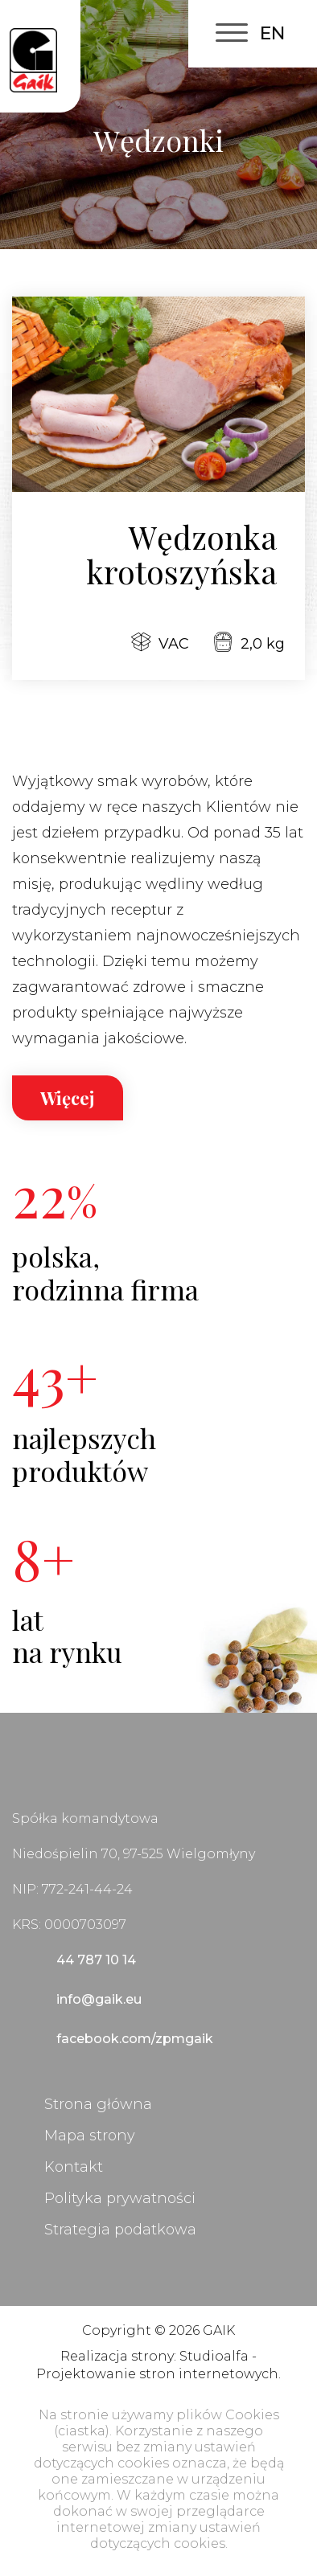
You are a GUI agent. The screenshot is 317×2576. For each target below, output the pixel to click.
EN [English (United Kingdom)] (272, 33)
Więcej (67, 1098)
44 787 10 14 (96, 1960)
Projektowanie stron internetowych (157, 2373)
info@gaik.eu (99, 1999)
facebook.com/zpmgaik (134, 2038)
